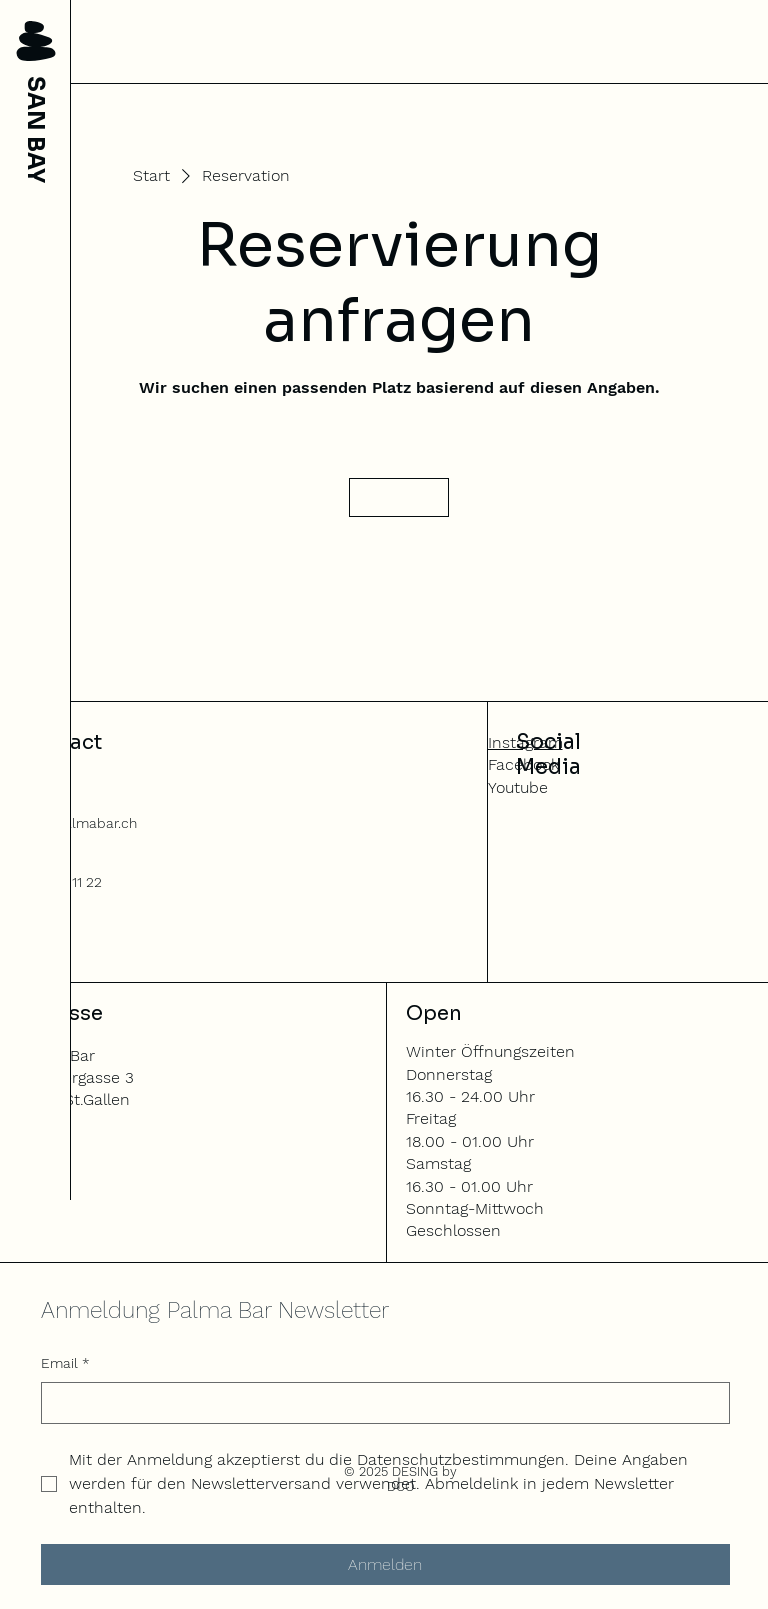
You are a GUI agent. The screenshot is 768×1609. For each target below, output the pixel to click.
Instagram (525, 742)
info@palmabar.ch (77, 823)
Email (65, 1364)
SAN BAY (35, 129)
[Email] (379, 1403)
